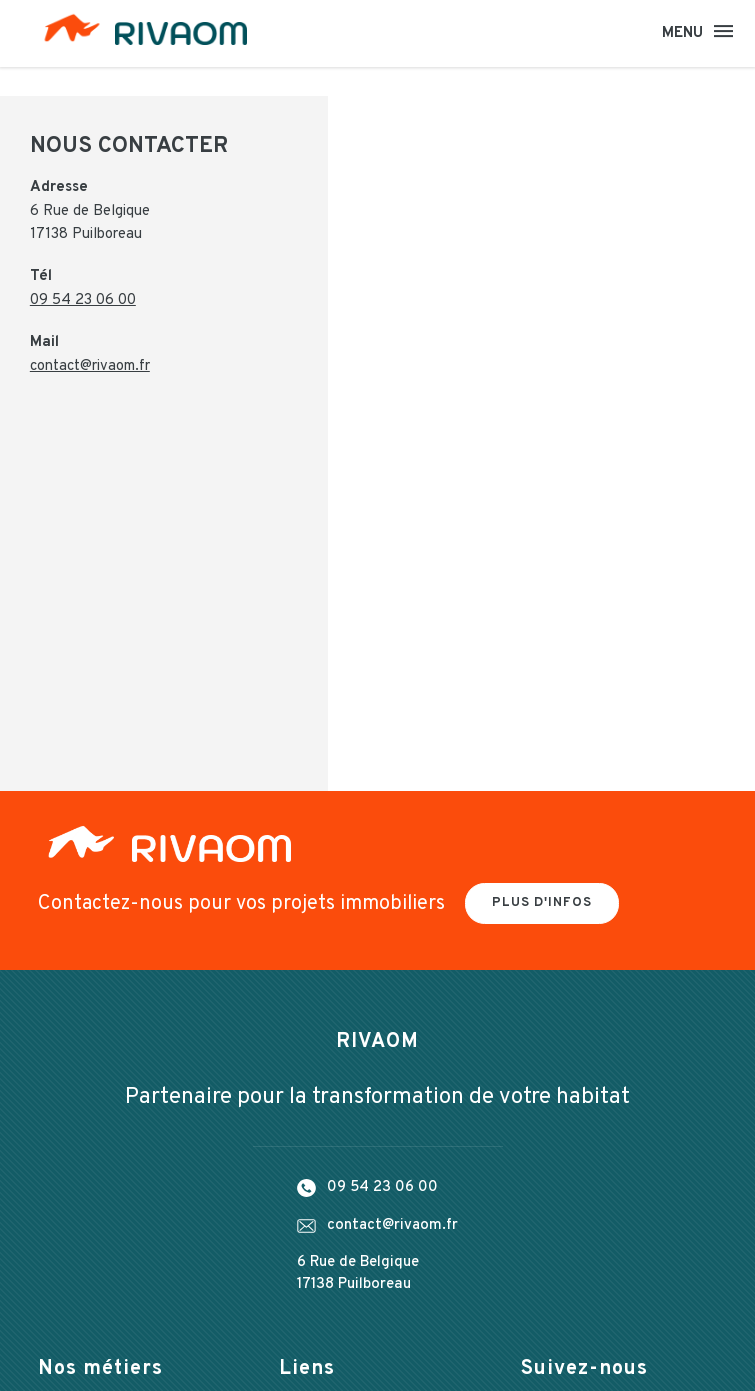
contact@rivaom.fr (90, 369)
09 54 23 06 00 (83, 303)
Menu (683, 33)
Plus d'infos (542, 905)
